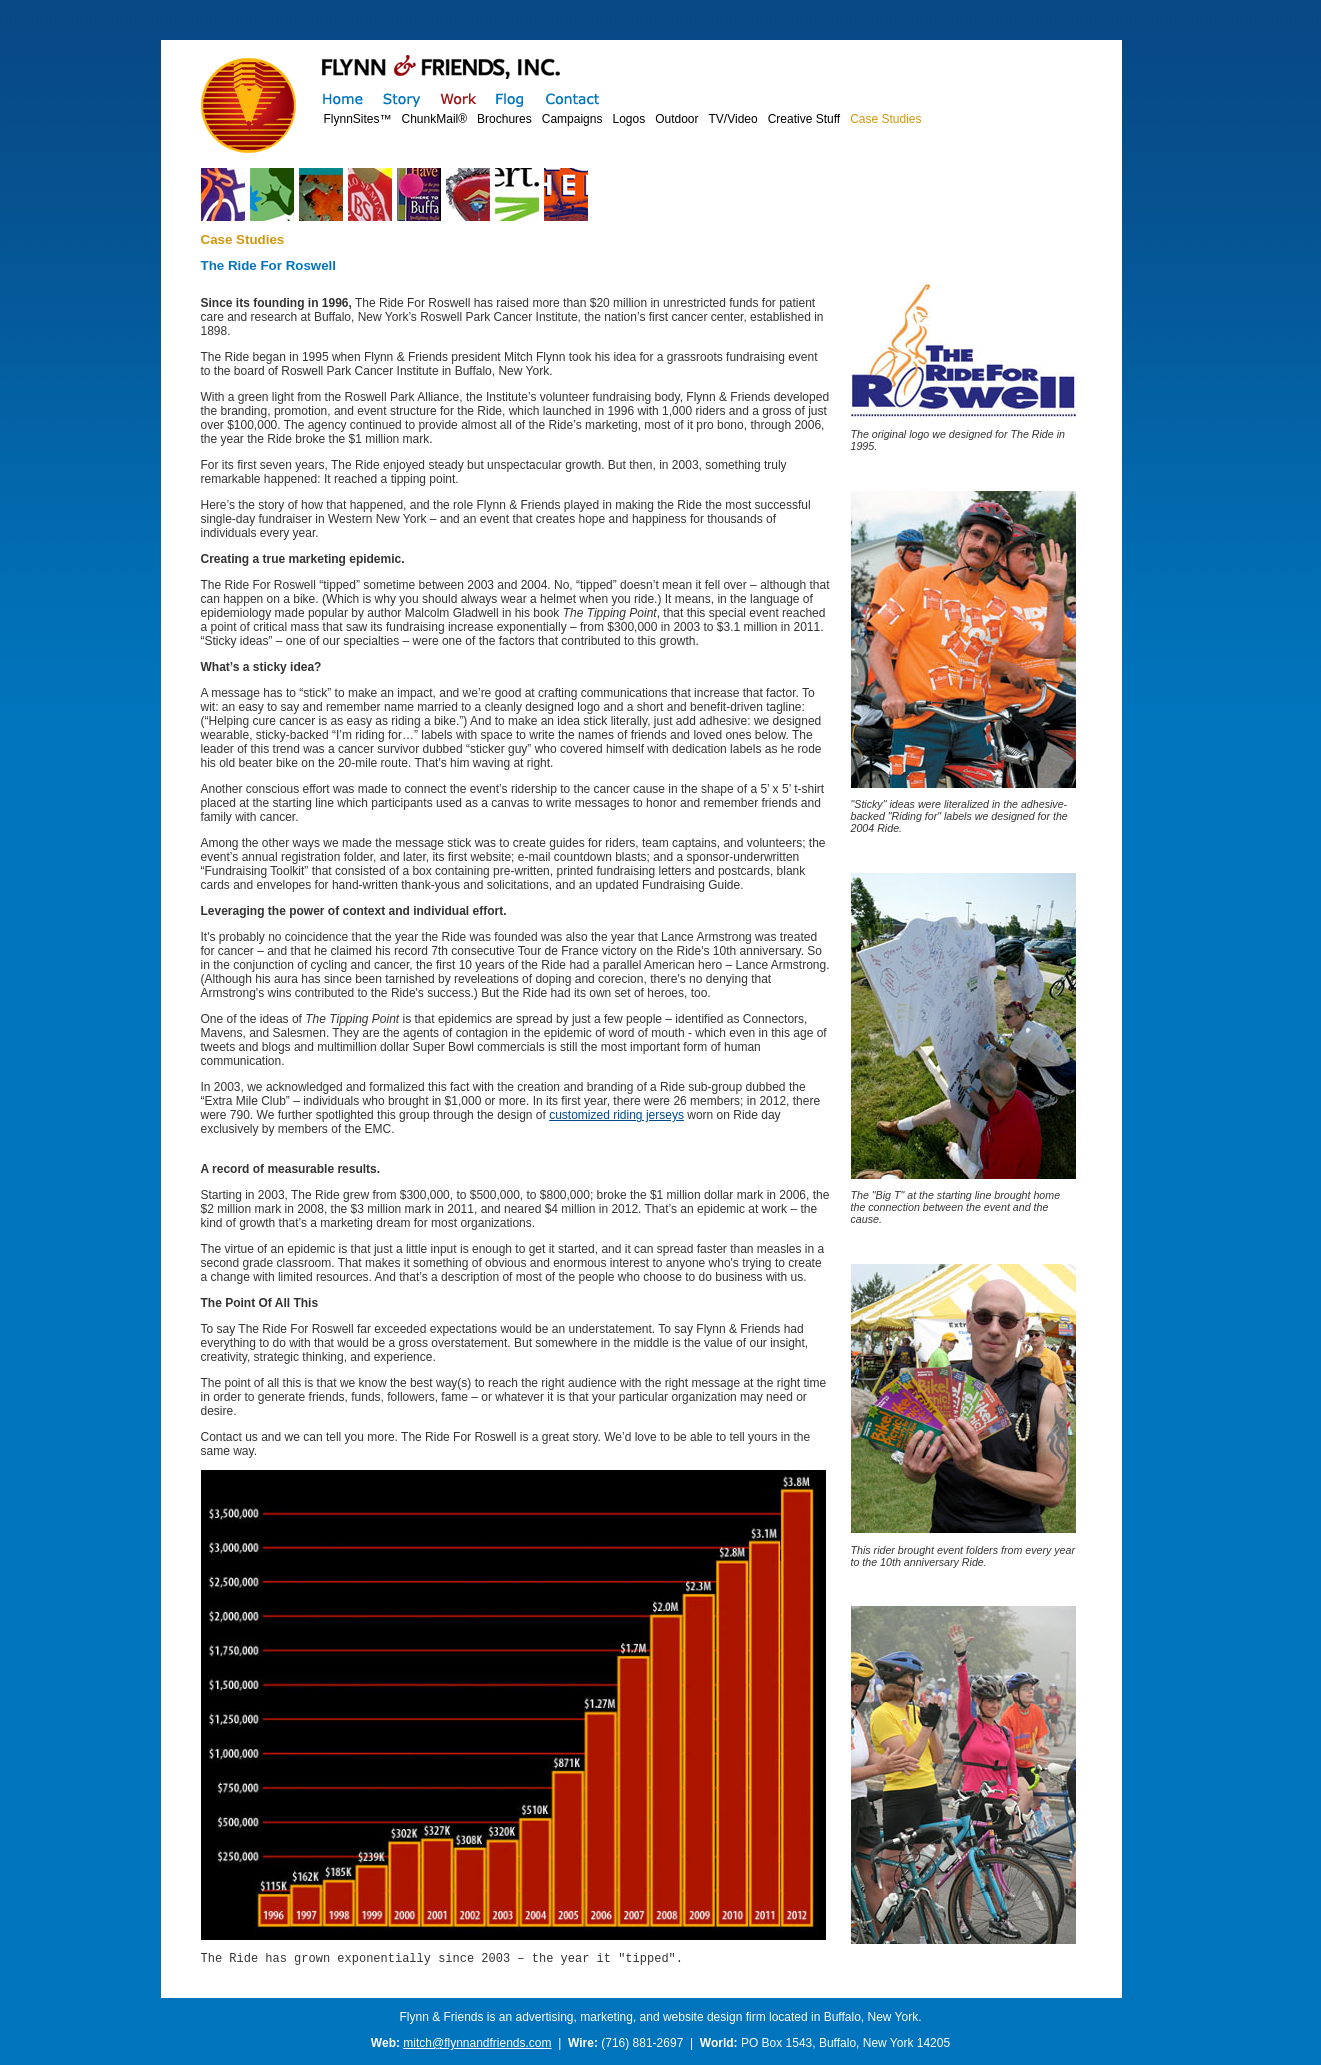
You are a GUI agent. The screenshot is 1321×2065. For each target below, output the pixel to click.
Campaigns (572, 119)
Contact (572, 98)
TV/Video (733, 119)
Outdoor (676, 119)
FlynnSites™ (358, 119)
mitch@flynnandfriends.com (477, 2046)
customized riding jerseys (616, 1115)
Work (457, 98)
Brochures (504, 119)
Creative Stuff (804, 119)
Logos (628, 119)
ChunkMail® (435, 119)
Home (343, 98)
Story (401, 98)
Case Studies (885, 119)
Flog (510, 98)
